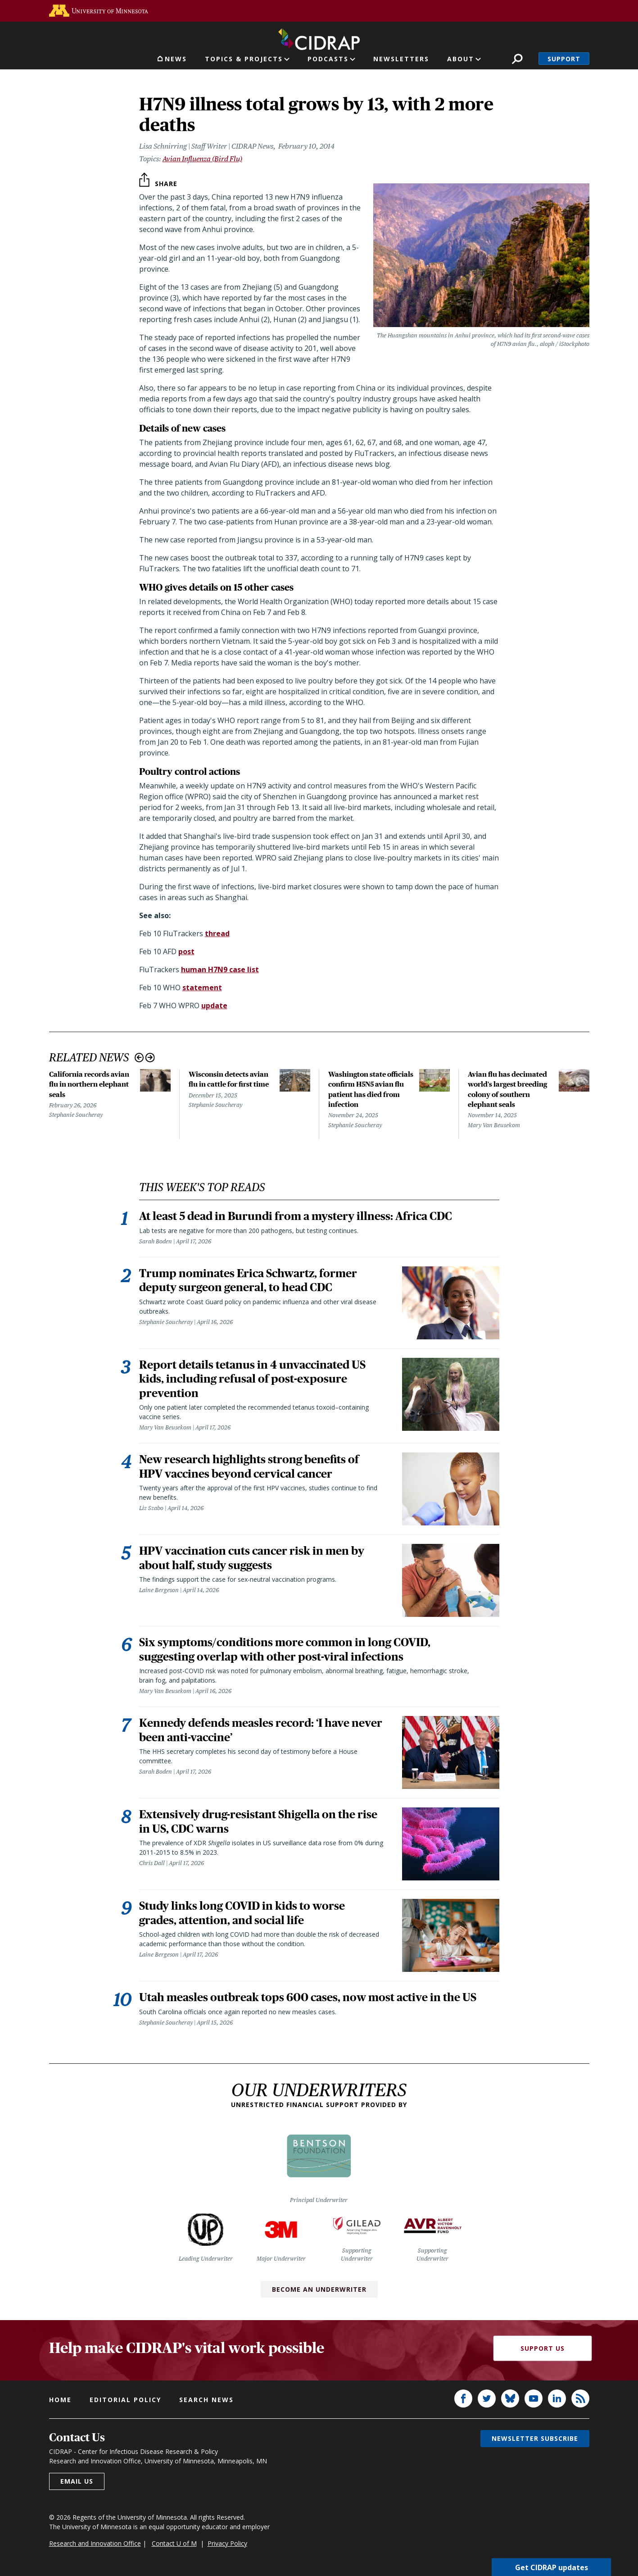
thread (217, 933)
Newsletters (401, 59)
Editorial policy (125, 2402)
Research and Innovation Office (95, 2545)
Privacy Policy (227, 2545)
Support (564, 59)
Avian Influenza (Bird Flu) (202, 159)
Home (60, 2402)
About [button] (460, 59)
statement (202, 987)
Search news (206, 2402)
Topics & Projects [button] (244, 59)
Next (150, 1057)
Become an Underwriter (319, 2291)
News (176, 59)
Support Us (542, 2350)
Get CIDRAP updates (551, 2567)
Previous (139, 1057)
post (186, 951)
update (214, 1005)
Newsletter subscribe (535, 2440)
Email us (76, 2483)
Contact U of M (174, 2545)
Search (517, 58)
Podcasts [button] (328, 59)
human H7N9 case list (220, 969)
